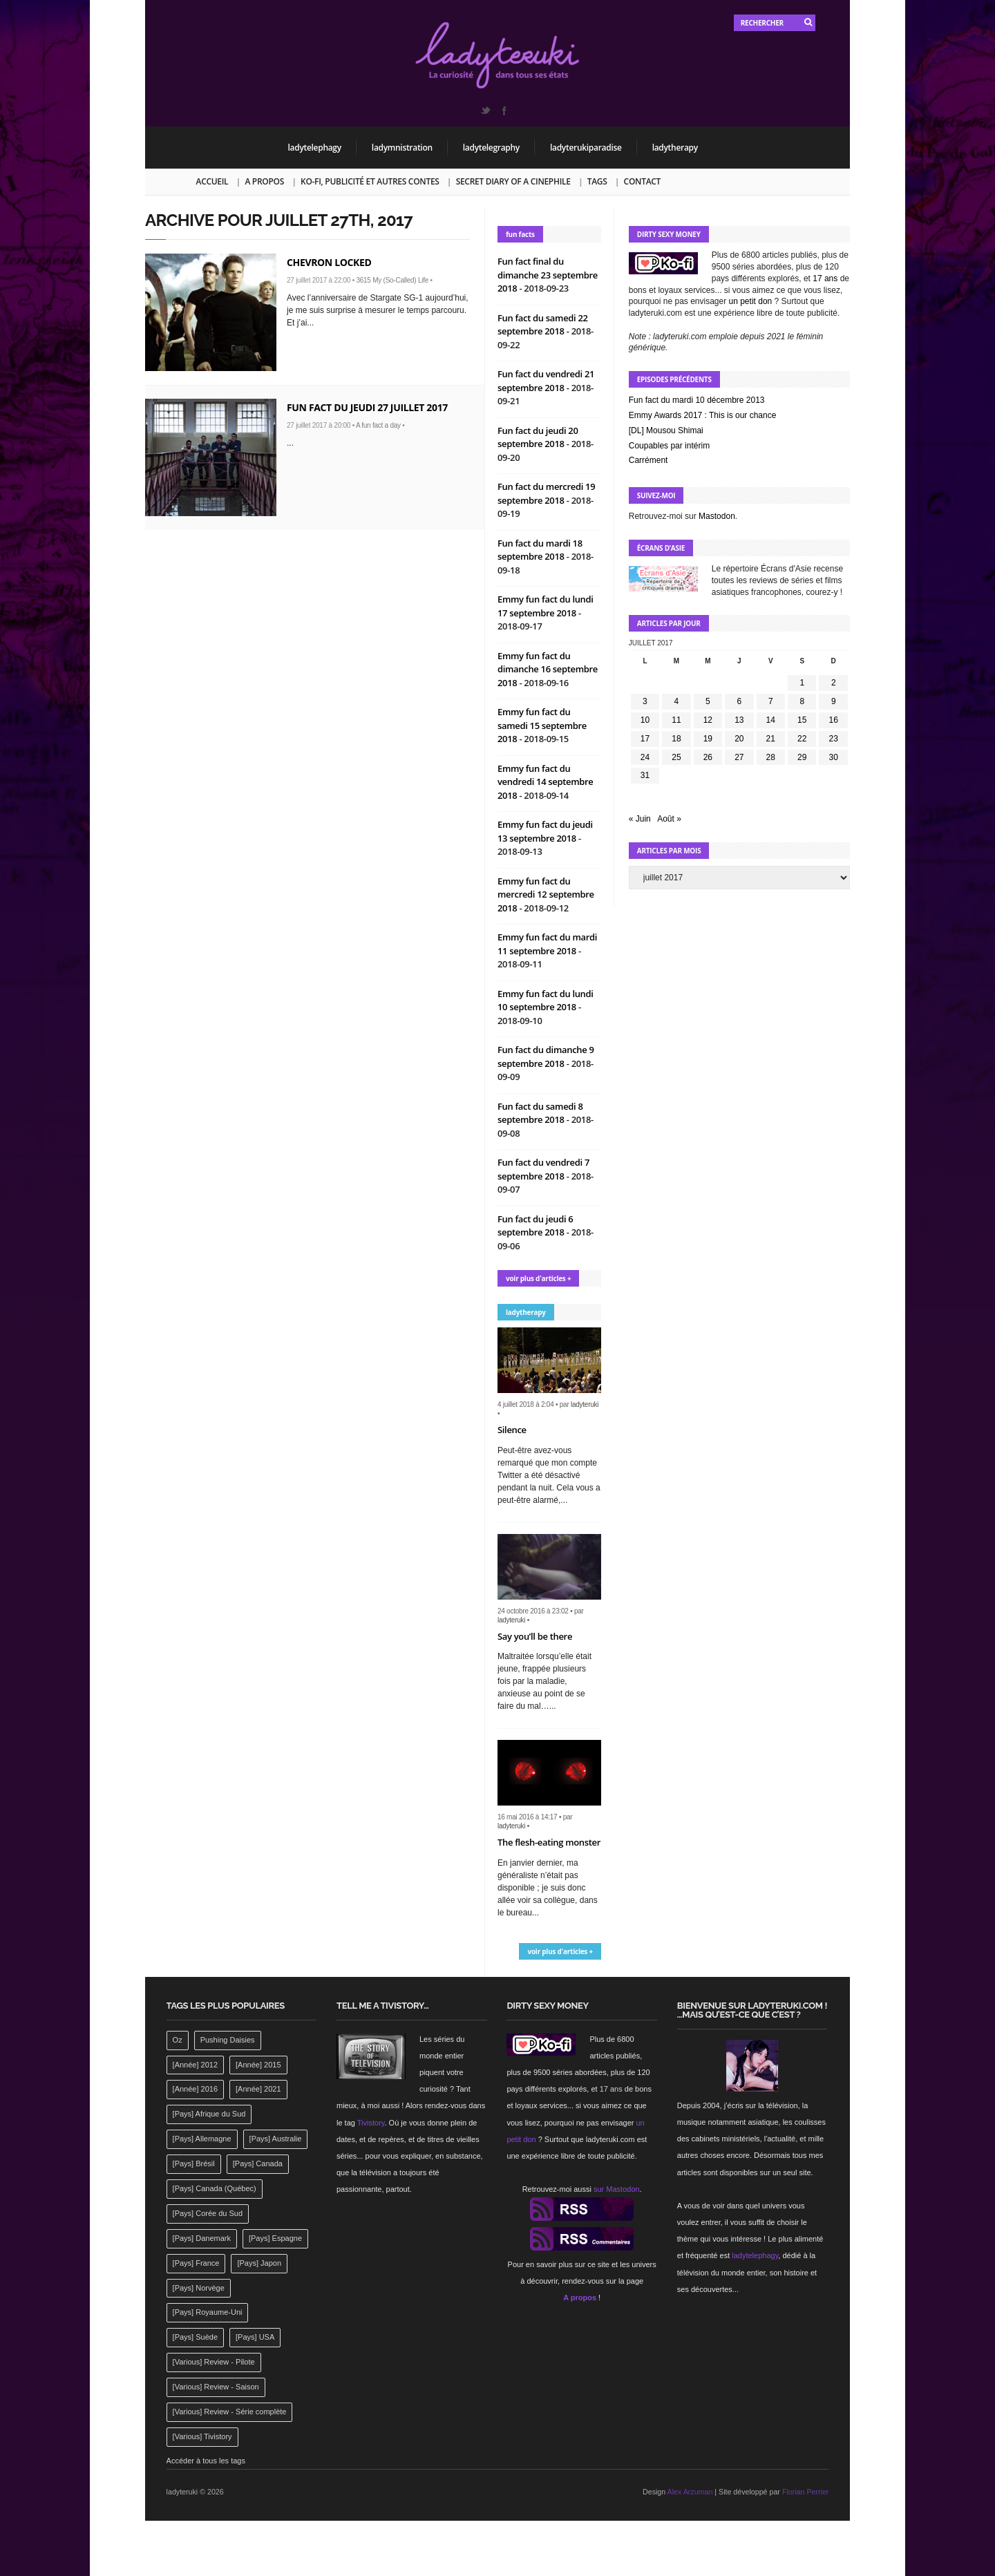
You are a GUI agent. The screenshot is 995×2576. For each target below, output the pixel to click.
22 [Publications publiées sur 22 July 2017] (801, 739)
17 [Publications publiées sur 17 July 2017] (645, 739)
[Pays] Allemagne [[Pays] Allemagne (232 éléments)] (202, 2138)
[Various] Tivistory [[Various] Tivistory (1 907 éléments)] (202, 2436)
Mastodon (717, 516)
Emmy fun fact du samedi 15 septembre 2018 (542, 725)
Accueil (212, 181)
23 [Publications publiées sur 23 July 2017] (833, 739)
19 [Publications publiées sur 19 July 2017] (707, 739)
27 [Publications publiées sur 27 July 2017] (739, 757)
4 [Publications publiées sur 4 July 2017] (676, 701)
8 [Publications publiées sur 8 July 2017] (801, 701)
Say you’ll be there (535, 1636)
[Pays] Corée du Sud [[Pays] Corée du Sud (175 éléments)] (208, 2213)
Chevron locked (329, 262)
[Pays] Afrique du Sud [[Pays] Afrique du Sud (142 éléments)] (209, 2114)
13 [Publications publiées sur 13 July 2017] (739, 720)
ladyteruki (584, 1404)
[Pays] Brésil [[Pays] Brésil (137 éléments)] (194, 2163)
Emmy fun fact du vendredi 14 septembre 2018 (546, 782)
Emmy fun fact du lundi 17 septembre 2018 (546, 606)
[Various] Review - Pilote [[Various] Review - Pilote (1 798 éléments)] (214, 2362)
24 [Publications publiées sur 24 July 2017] (645, 757)
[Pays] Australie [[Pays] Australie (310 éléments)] (275, 2138)
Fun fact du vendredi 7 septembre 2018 (543, 1169)
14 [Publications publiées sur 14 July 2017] (770, 720)
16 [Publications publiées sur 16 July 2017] (833, 720)
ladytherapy (675, 147)
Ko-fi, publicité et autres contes (370, 181)
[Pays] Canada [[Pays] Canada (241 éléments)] (258, 2163)
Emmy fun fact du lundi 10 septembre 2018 (546, 1000)
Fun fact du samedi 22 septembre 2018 (543, 325)
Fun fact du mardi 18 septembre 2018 (540, 550)
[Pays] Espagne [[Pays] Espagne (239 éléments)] (275, 2238)
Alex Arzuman (690, 2492)
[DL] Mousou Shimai (666, 430)
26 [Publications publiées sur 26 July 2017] (707, 757)
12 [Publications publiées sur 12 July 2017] (707, 720)
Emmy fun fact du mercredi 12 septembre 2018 (546, 894)
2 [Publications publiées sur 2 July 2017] (833, 683)
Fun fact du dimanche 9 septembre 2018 (546, 1056)
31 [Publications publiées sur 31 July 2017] (645, 775)
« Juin (640, 819)
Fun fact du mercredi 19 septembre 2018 (546, 493)
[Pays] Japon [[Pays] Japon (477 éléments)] (259, 2263)
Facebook (504, 110)
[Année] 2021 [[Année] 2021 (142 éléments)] (258, 2089)
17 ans (825, 278)
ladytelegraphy (491, 147)
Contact (642, 181)
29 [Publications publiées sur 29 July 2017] (801, 757)
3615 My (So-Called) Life (392, 280)
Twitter (485, 110)
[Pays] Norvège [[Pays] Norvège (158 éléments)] (199, 2288)
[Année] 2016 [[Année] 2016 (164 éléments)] (195, 2089)
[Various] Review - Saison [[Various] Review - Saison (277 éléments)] (216, 2387)
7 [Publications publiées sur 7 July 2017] (770, 701)
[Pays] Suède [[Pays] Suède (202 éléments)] (195, 2337)
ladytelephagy (314, 147)
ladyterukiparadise (586, 147)
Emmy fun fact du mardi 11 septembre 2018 (547, 944)
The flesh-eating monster (549, 1842)
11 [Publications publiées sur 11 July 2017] (676, 720)
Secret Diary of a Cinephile (513, 181)
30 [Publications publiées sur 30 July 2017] (833, 757)
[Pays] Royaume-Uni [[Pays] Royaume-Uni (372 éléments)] (208, 2312)
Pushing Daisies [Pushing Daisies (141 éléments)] (227, 2040)
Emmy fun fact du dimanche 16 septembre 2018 (548, 669)
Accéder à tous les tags (206, 2460)
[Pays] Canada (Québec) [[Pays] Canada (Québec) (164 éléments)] (214, 2188)
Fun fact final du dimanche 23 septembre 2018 (548, 274)
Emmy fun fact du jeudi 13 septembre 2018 (545, 831)
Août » (669, 819)
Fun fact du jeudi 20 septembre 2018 (538, 437)
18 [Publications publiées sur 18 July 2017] (676, 739)
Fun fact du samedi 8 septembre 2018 (540, 1113)
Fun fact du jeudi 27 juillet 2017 (367, 407)
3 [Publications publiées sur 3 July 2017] (645, 701)
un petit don (751, 301)
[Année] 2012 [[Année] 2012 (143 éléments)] (195, 2065)
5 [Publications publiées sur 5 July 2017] (707, 701)
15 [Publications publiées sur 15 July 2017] (801, 720)
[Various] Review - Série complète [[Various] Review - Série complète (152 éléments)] (230, 2411)
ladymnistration (402, 147)
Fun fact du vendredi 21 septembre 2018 (546, 381)
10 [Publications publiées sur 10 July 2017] (645, 720)
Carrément (648, 460)
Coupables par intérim (669, 446)
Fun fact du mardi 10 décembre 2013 (697, 400)
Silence (512, 1429)
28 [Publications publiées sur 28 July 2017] (770, 757)
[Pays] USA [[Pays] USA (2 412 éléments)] (255, 2337)
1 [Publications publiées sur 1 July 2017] (801, 683)
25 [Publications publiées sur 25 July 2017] (676, 757)
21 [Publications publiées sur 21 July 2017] (770, 739)
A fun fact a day (378, 425)
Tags (597, 181)
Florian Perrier (805, 2492)
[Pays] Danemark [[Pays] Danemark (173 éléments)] (202, 2238)
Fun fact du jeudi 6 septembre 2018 (536, 1226)
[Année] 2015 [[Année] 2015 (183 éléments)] (258, 2065)
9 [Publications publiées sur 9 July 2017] (833, 701)
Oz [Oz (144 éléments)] (177, 2040)
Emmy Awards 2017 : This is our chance (703, 415)
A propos (264, 181)
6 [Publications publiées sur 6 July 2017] (739, 701)
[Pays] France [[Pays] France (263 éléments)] (196, 2263)
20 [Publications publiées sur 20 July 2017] (739, 739)
